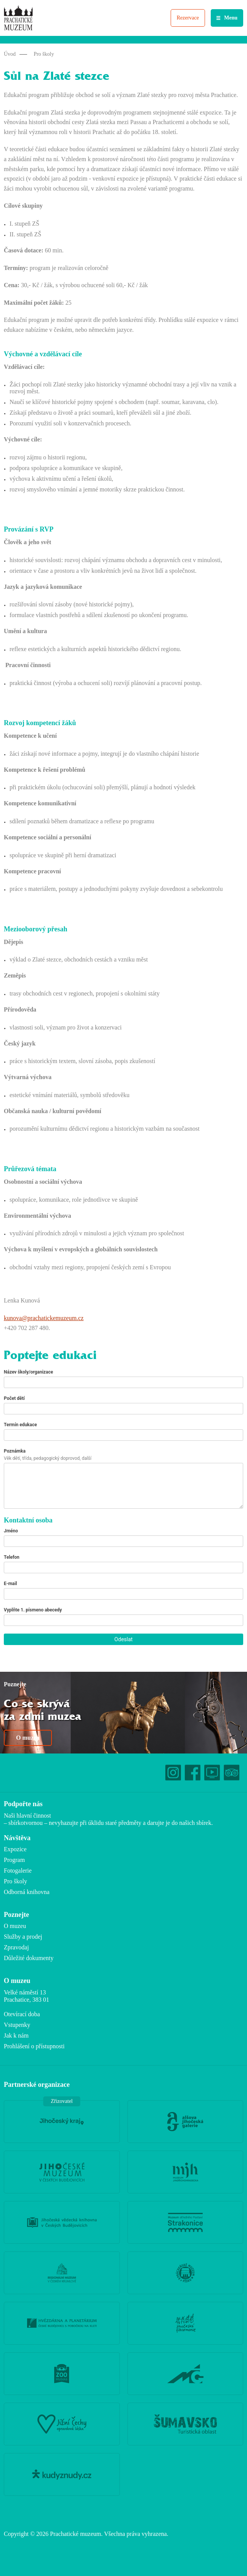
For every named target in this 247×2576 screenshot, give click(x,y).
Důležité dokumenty (28, 1958)
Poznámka (15, 1451)
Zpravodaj (16, 1947)
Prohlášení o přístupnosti (34, 2046)
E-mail (10, 1583)
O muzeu (28, 1737)
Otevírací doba (22, 2014)
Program (14, 1860)
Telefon (11, 1557)
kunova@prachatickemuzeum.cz (44, 1318)
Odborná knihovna (27, 1892)
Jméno (11, 1531)
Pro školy (44, 54)
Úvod (10, 54)
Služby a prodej (23, 1936)
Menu (230, 18)
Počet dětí (14, 1398)
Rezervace (188, 18)
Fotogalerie (18, 1870)
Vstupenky (17, 2025)
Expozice (15, 1849)
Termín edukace (20, 1424)
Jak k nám (16, 2035)
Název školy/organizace (28, 1372)
